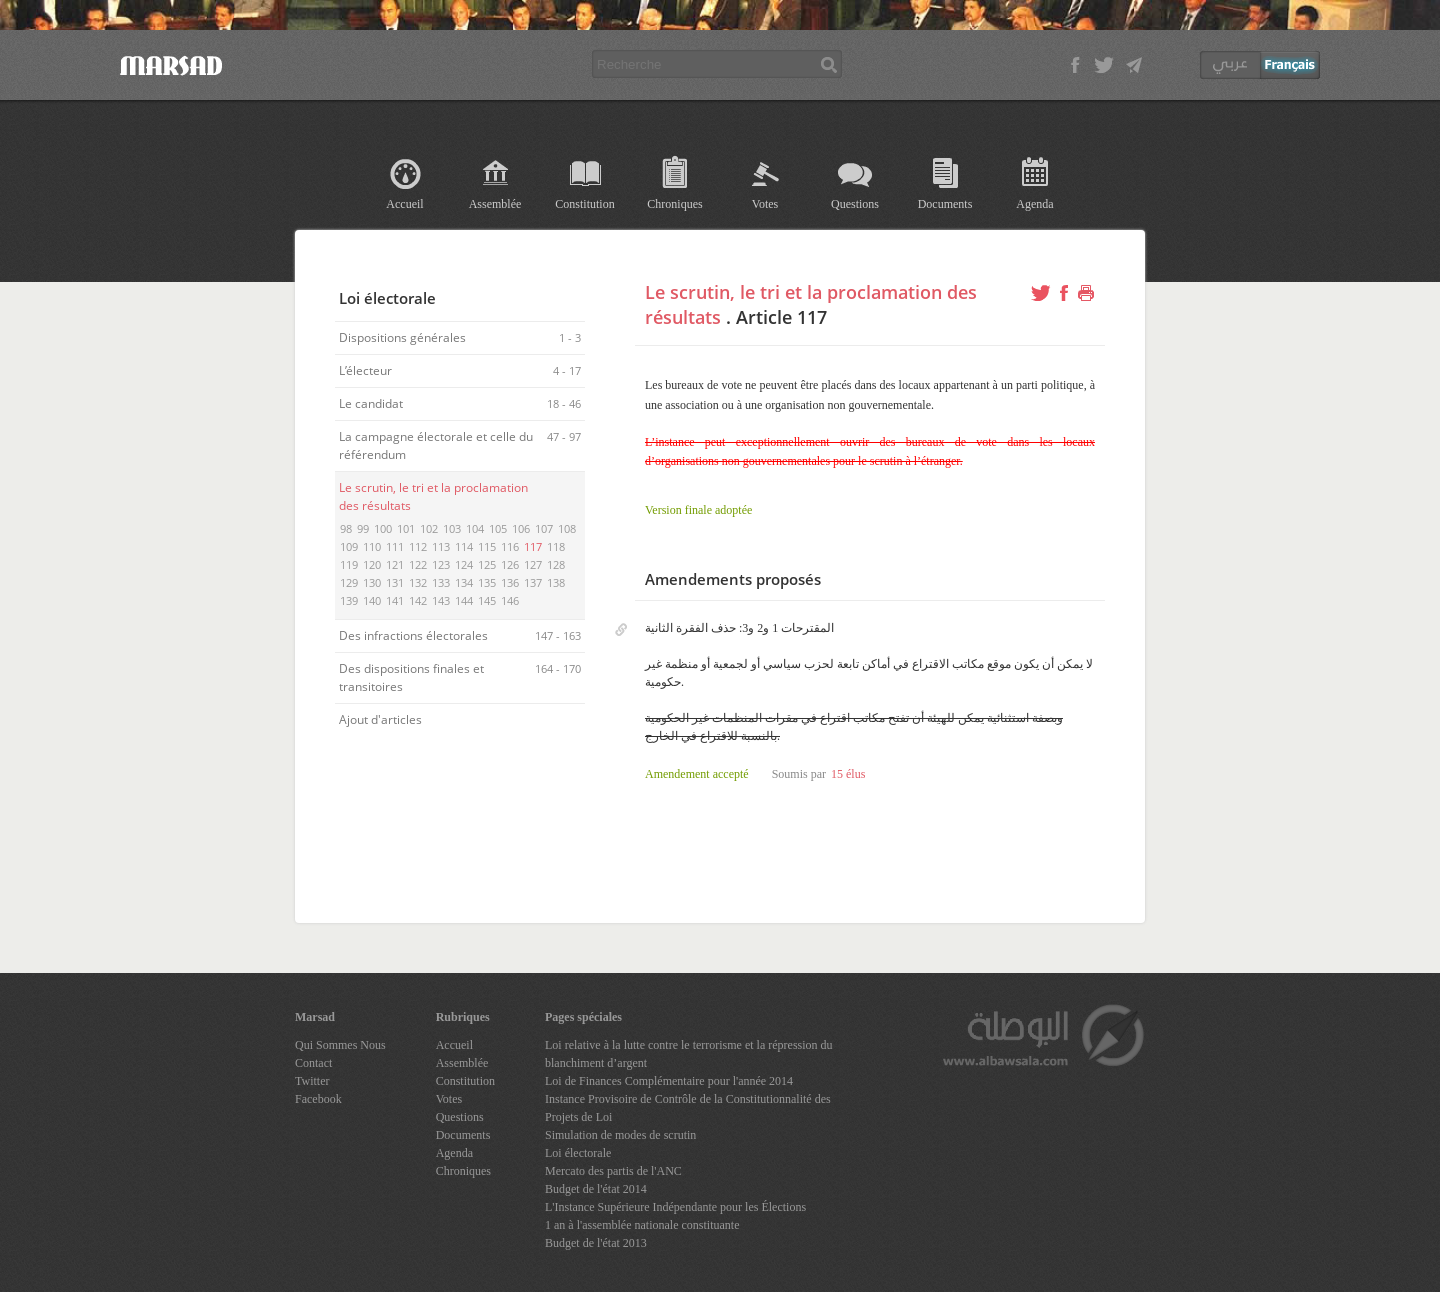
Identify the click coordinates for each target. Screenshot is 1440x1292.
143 (441, 600)
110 (372, 546)
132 (418, 582)
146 (510, 600)
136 (510, 582)
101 (406, 528)
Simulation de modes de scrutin (620, 1135)
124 (464, 564)
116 (510, 546)
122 (418, 564)
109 (349, 546)
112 (418, 546)
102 (429, 528)
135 (487, 582)
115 (487, 546)
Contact (313, 1063)
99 (363, 528)
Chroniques (674, 204)
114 (464, 546)
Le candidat (372, 403)
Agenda (1034, 204)
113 (441, 546)
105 (498, 528)
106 (521, 528)
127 (533, 564)
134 (464, 582)
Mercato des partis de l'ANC (613, 1171)
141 (395, 600)
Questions (855, 204)
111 (395, 546)
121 (395, 564)
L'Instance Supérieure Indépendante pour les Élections (675, 1207)
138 (556, 582)
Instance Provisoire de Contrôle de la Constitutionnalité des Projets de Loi (688, 1108)
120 (372, 564)
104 (475, 528)
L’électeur (367, 370)
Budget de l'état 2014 (596, 1189)
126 (510, 564)
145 (487, 600)
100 (383, 528)
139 (349, 600)
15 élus (848, 774)
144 (464, 600)
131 (395, 582)
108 (567, 528)
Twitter (312, 1081)
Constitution (584, 204)
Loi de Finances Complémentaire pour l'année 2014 (669, 1081)
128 (556, 564)
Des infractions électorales (415, 635)
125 (487, 564)
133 (441, 582)
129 (349, 582)
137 (533, 582)
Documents (945, 204)
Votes (765, 204)
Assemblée (495, 204)
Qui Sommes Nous (340, 1045)
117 (533, 546)
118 (556, 546)
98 (346, 528)
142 (418, 600)
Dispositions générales (404, 337)
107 (544, 528)
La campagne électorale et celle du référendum (436, 445)
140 (372, 600)
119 (349, 564)
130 (372, 582)
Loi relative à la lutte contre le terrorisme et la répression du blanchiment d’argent (689, 1054)
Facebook (318, 1099)
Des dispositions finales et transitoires (411, 677)
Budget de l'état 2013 (596, 1243)
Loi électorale (578, 1153)
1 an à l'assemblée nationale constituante (642, 1225)
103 (452, 528)
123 (441, 564)
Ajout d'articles (382, 719)
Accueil (404, 204)
